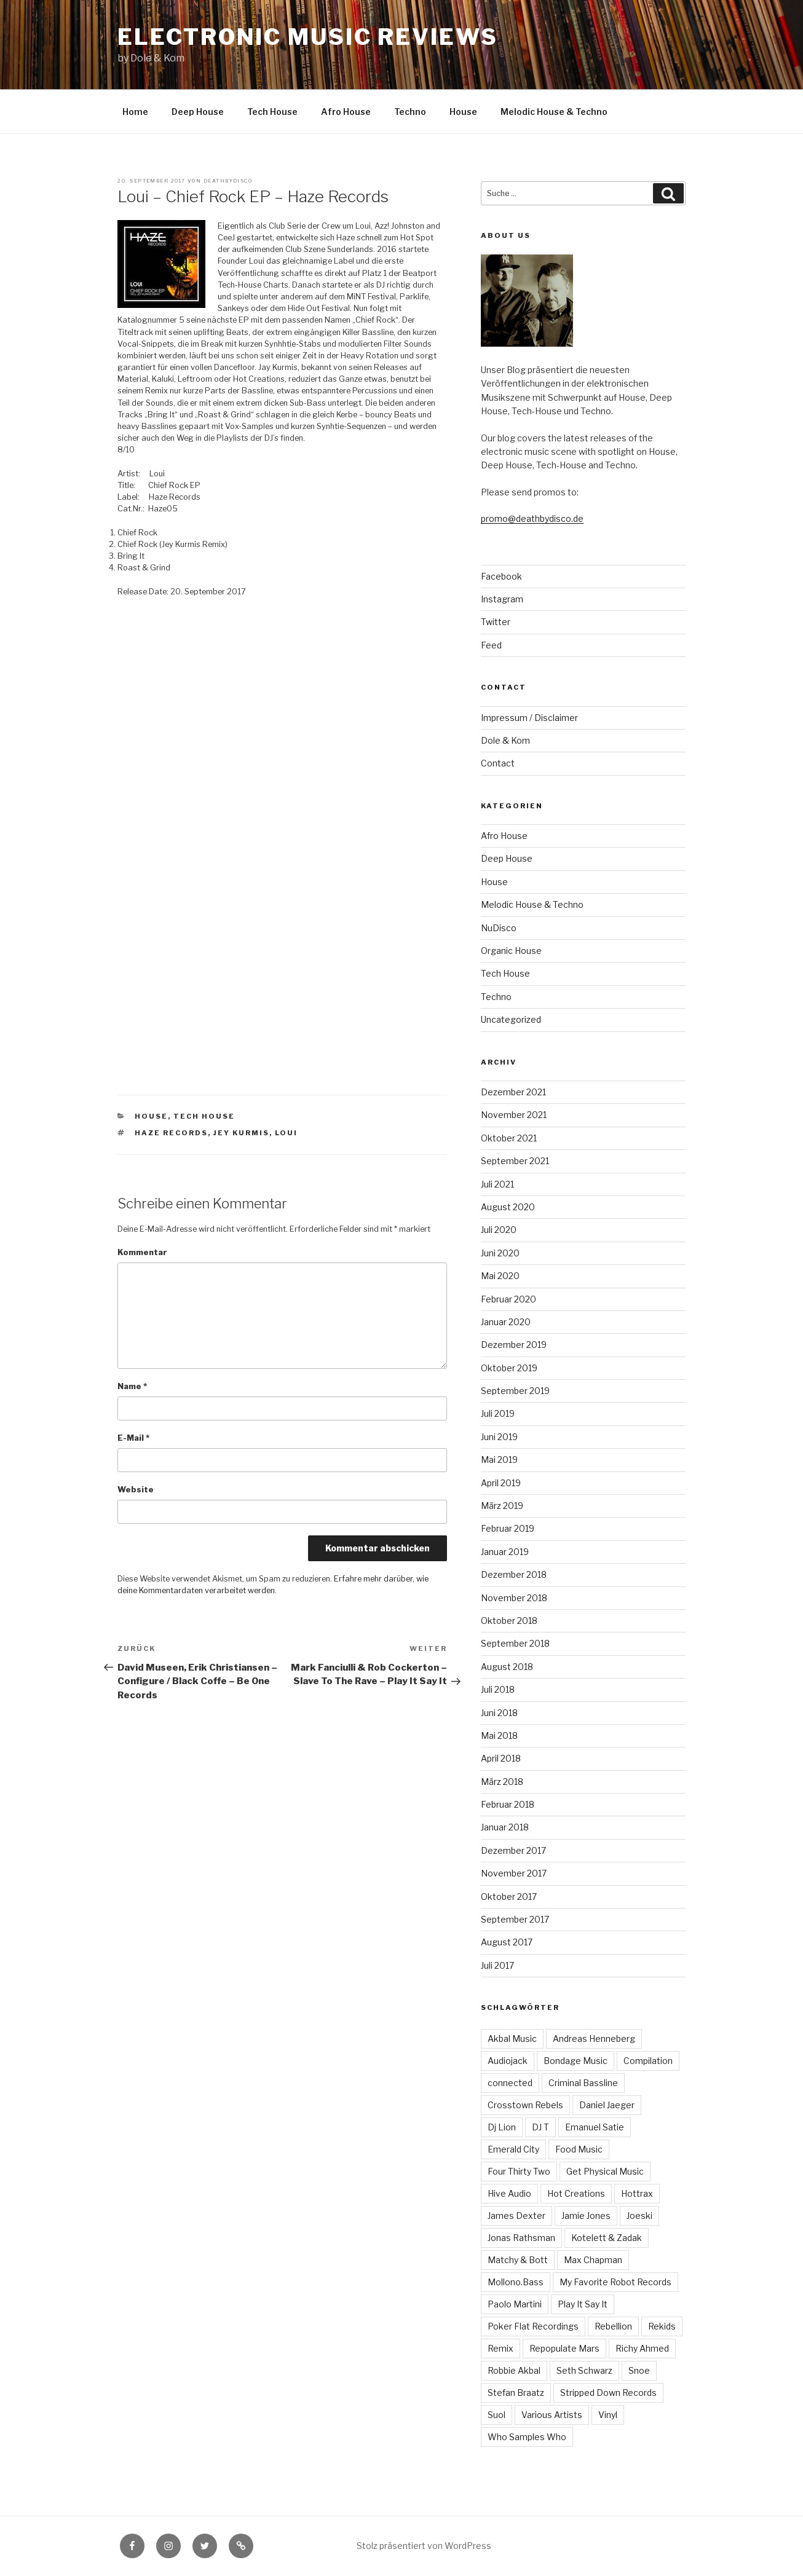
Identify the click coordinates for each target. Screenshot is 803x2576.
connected (510, 2083)
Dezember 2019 (514, 1344)
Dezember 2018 (514, 1574)
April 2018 (501, 1758)
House (463, 111)
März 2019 (502, 1505)
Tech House (272, 111)
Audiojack (508, 2060)
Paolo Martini (515, 2304)
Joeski (639, 2215)
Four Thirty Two (519, 2171)
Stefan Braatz (516, 2392)
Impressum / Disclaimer (529, 717)
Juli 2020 (498, 1229)
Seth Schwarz (584, 2370)
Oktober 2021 (509, 1138)
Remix (500, 2348)
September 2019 (515, 1390)
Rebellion (613, 2326)
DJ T (540, 2127)
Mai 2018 (499, 1735)
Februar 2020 (508, 1299)
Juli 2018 (498, 1689)
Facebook (501, 576)
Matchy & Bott (518, 2260)
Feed (491, 645)
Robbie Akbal (514, 2370)
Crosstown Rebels (525, 2105)
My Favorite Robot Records (615, 2282)
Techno (410, 111)
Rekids (662, 2326)
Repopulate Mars (564, 2348)
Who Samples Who (527, 2437)
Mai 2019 (499, 1459)
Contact (498, 763)
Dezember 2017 (513, 1850)
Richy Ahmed (642, 2348)
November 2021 (514, 1114)
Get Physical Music (605, 2171)
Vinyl (607, 2414)
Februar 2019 (507, 1528)
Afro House (346, 111)
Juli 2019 (498, 1413)
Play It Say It (582, 2304)
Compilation (648, 2060)
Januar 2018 (505, 1827)
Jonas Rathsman (521, 2237)
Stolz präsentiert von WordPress (424, 2545)
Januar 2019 (505, 1551)
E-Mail (133, 1438)
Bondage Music (575, 2060)
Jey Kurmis (241, 1132)
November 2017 (514, 1873)
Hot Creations (576, 2193)
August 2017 (506, 1942)
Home (135, 111)
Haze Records (171, 1132)
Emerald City (513, 2149)
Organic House (511, 950)
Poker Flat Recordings (533, 2326)
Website (135, 1489)
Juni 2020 (500, 1253)
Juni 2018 (499, 1712)
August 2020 (508, 1207)
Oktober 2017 (509, 1896)
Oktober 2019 (509, 1368)
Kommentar (142, 1252)
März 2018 (502, 1781)
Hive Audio (509, 2193)
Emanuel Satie (594, 2127)
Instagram (502, 599)
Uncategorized (511, 1019)
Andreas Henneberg (594, 2038)
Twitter (495, 621)
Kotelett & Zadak (606, 2237)
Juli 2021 (497, 1184)
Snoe (639, 2370)
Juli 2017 (497, 1965)
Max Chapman (593, 2260)
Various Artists (551, 2414)
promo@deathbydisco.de (532, 518)
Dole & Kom (505, 740)
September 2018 (515, 1643)
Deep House (198, 111)
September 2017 (515, 1919)
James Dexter (516, 2215)
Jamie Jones (586, 2215)
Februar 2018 (507, 1804)
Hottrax (637, 2193)
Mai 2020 (500, 1275)
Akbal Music (512, 2038)
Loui (286, 1132)
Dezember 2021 (513, 1092)
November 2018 (514, 1598)
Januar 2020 (506, 1322)
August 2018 (507, 1666)
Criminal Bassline (583, 2083)
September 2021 (515, 1161)
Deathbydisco (228, 181)
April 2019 (501, 1483)
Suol (496, 2414)
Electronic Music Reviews (307, 36)
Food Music (579, 2149)
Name (132, 1386)
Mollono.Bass (516, 2282)
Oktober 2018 (509, 1620)
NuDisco (498, 928)
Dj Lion (502, 2127)
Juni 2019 (499, 1437)
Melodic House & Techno (553, 111)
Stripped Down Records (608, 2392)
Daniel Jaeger (607, 2105)
